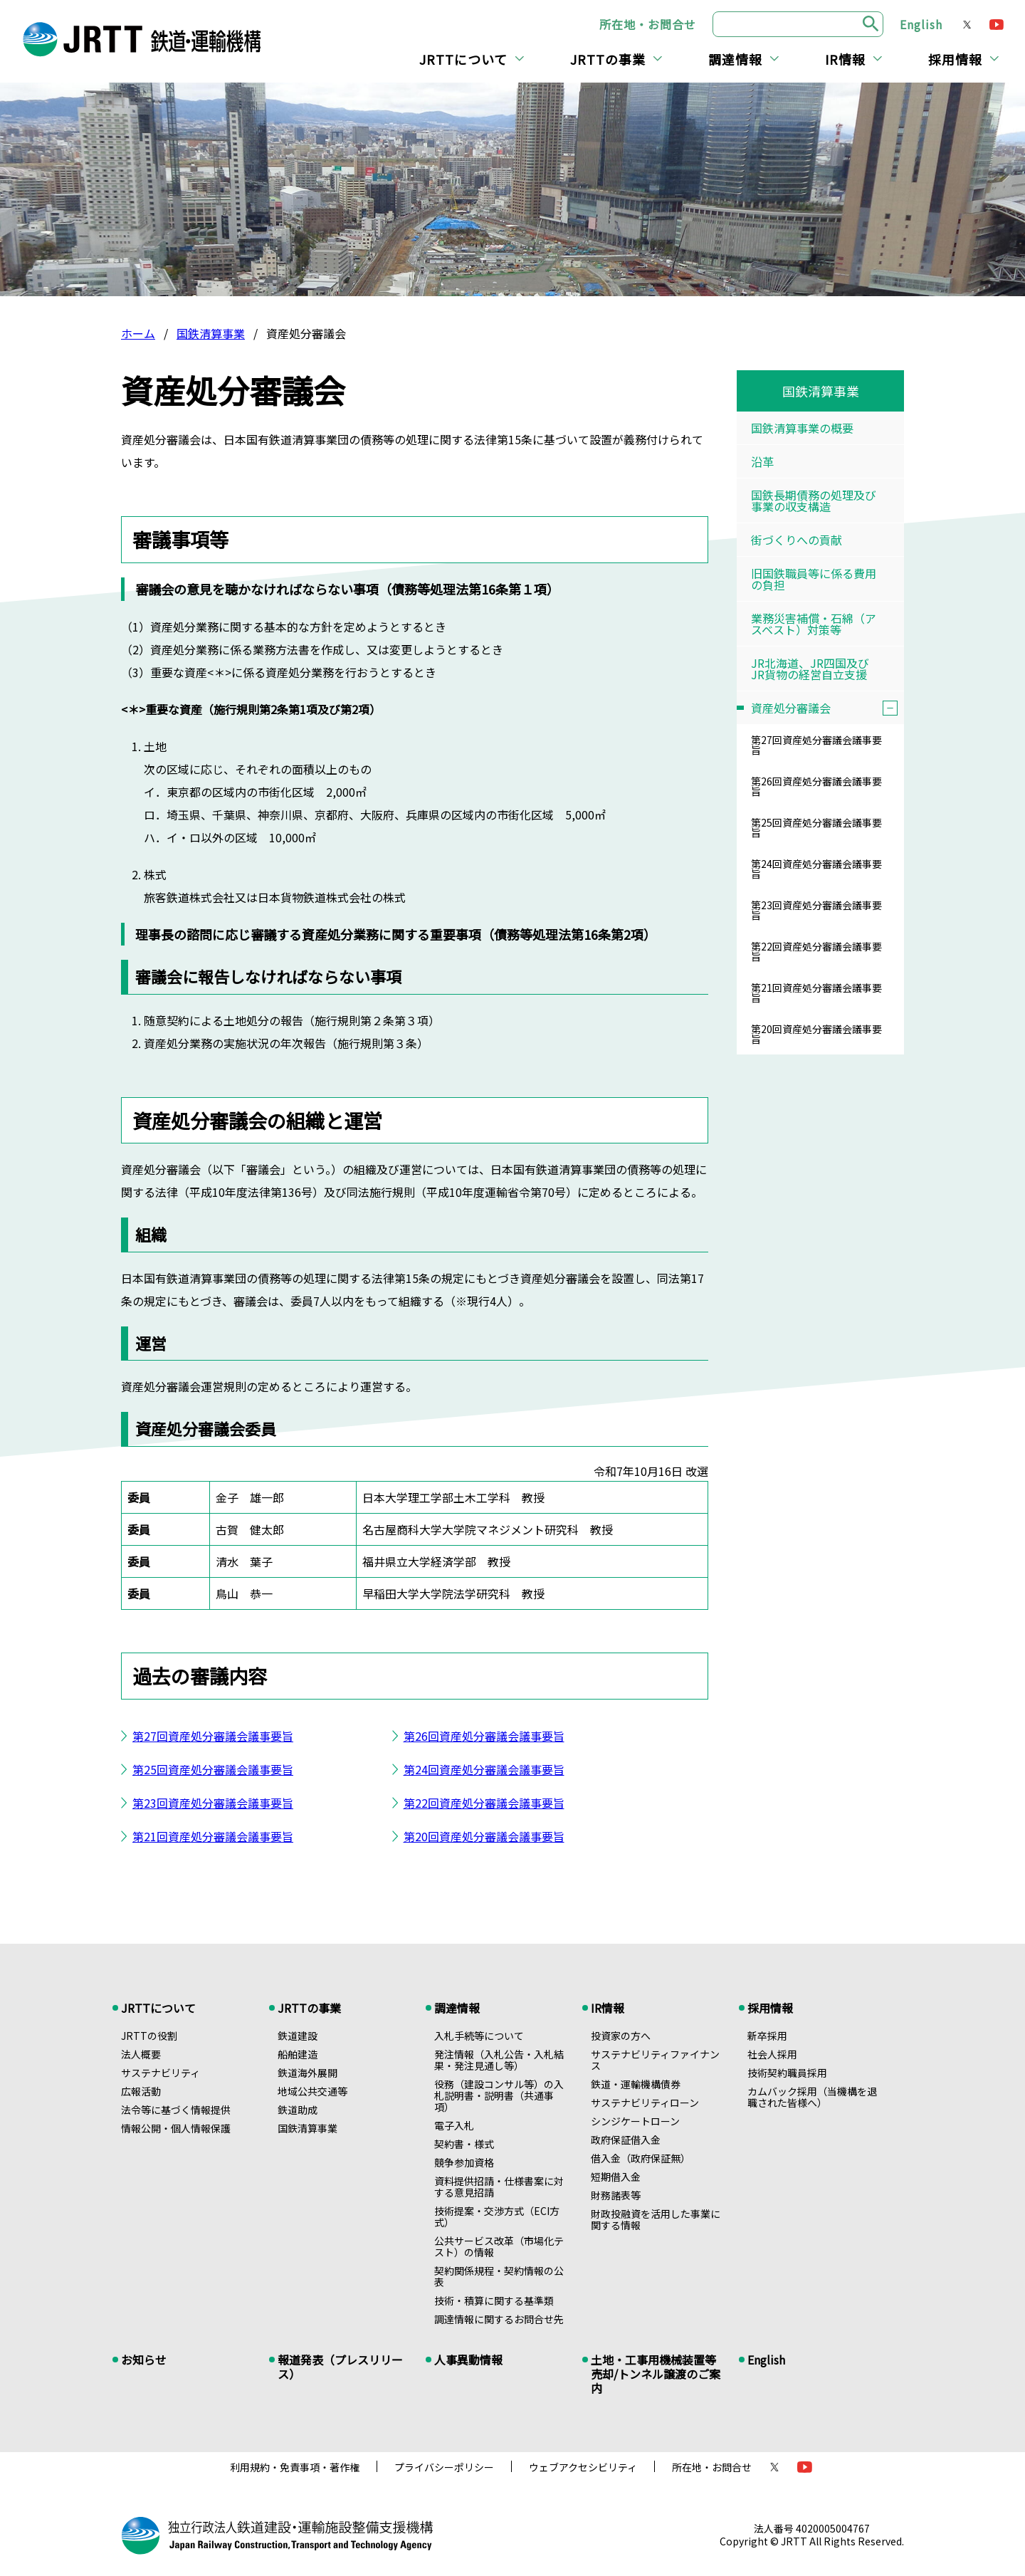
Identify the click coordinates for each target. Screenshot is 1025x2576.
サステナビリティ (160, 2072)
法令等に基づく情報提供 (176, 2110)
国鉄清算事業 (211, 333)
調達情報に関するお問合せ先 (499, 2319)
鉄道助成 (297, 2110)
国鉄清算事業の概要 (802, 427)
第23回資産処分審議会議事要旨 (212, 1802)
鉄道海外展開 (307, 2072)
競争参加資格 (464, 2162)
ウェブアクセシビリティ (583, 2467)
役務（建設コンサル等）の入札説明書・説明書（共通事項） (499, 2095)
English (921, 24)
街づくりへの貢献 (796, 539)
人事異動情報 (468, 2359)
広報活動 (141, 2091)
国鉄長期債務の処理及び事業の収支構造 (813, 500)
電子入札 (454, 2125)
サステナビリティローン (645, 2102)
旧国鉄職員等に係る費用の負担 (813, 579)
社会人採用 (772, 2054)
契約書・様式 (464, 2144)
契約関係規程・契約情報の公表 (499, 2276)
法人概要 (141, 2054)
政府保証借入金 (626, 2139)
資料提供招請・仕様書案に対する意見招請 (499, 2186)
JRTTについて (463, 59)
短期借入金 (616, 2176)
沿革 (762, 461)
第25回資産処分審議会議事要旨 (212, 1769)
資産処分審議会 (827, 707)
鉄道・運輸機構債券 (635, 2084)
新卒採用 (767, 2035)
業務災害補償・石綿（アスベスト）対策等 (813, 623)
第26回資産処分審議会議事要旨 (484, 1735)
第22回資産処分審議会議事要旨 (484, 1802)
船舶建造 (297, 2054)
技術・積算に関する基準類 (494, 2300)
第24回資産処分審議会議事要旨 (484, 1769)
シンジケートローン (635, 2121)
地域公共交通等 (312, 2091)
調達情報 (735, 59)
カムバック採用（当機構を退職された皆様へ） (812, 2097)
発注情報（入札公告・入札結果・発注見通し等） (499, 2060)
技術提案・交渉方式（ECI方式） (496, 2216)
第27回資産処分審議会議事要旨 (212, 1735)
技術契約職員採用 (787, 2072)
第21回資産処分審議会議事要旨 (212, 1836)
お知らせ (144, 2359)
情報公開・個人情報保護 (176, 2128)
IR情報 (845, 59)
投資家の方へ (621, 2035)
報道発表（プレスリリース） (340, 2366)
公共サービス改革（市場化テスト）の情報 (499, 2246)
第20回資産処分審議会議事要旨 (484, 1836)
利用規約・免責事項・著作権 (294, 2467)
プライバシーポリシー (444, 2467)
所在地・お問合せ (647, 24)
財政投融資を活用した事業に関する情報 (655, 2219)
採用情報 (955, 59)
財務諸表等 (616, 2195)
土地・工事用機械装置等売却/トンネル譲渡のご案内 (655, 2374)
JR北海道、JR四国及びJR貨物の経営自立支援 (810, 668)
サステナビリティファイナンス (655, 2060)
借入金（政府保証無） (640, 2158)
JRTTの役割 (149, 2035)
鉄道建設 (297, 2035)
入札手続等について (479, 2035)
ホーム (138, 333)
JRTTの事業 (608, 59)
